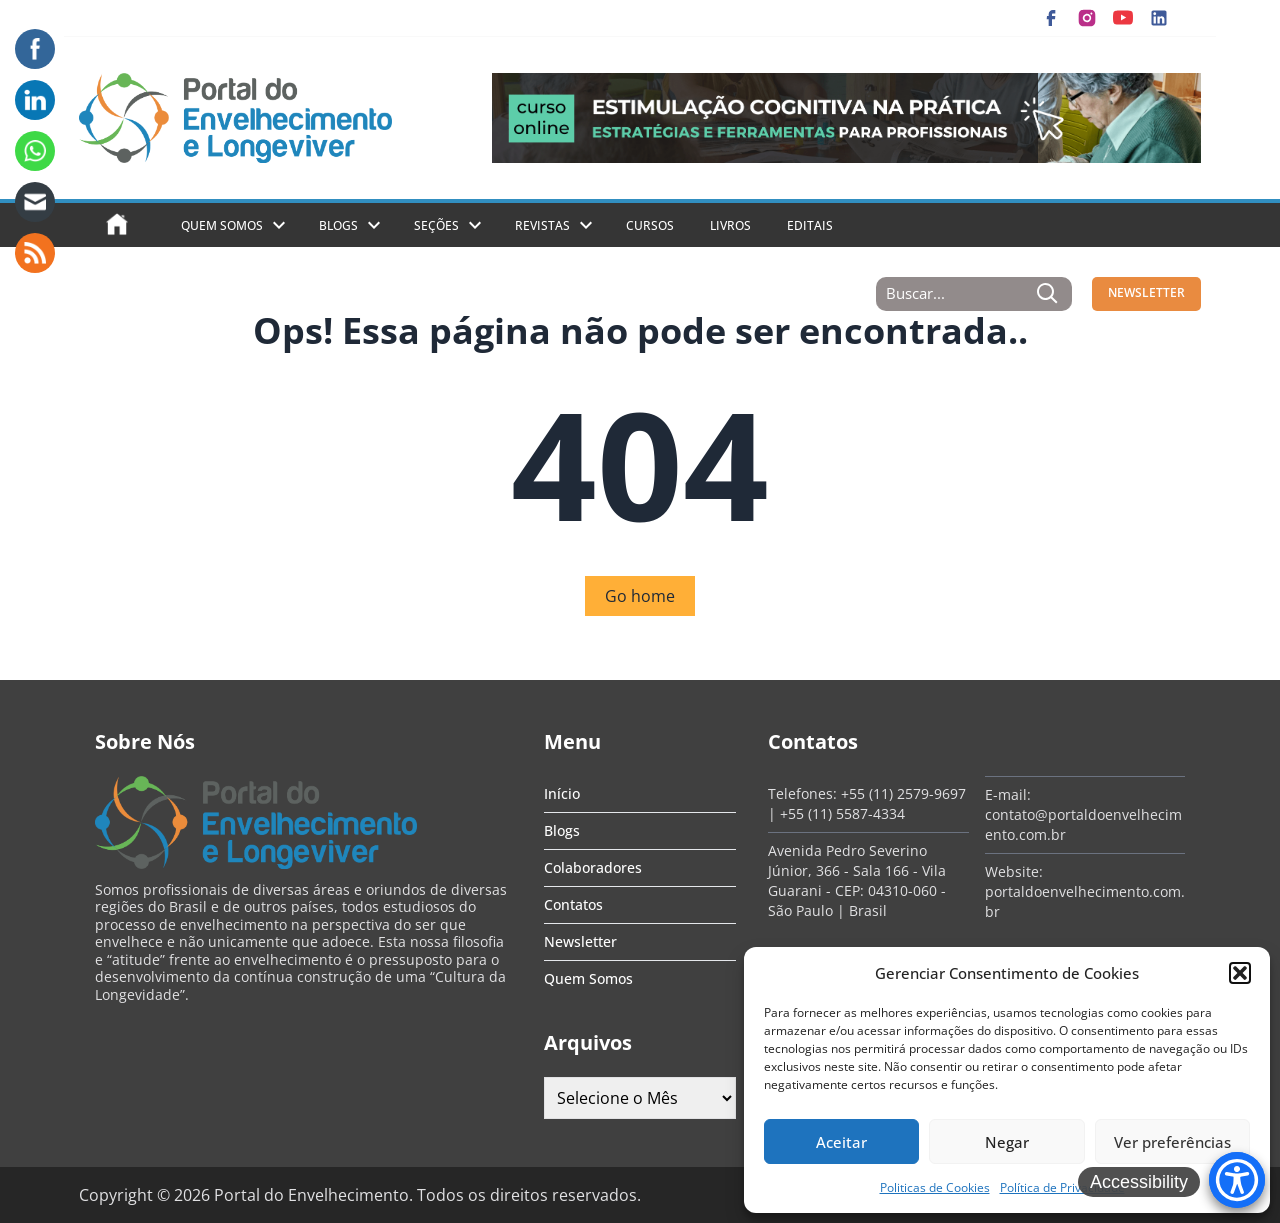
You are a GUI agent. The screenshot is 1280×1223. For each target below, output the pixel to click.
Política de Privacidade (1062, 1187)
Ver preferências (1172, 1142)
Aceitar (841, 1142)
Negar (1007, 1142)
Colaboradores (593, 867)
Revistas (542, 225)
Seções (436, 225)
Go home (640, 596)
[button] (1240, 973)
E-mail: (1008, 794)
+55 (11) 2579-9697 (903, 793)
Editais (810, 225)
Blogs (338, 225)
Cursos (650, 225)
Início (562, 793)
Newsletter (580, 941)
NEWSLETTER (1146, 292)
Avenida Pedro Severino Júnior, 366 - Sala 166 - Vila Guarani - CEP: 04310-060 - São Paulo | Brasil (857, 880)
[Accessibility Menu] (1237, 1180)
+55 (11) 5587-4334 (842, 813)
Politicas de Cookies (935, 1187)
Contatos (573, 904)
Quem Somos (222, 225)
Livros (730, 225)
